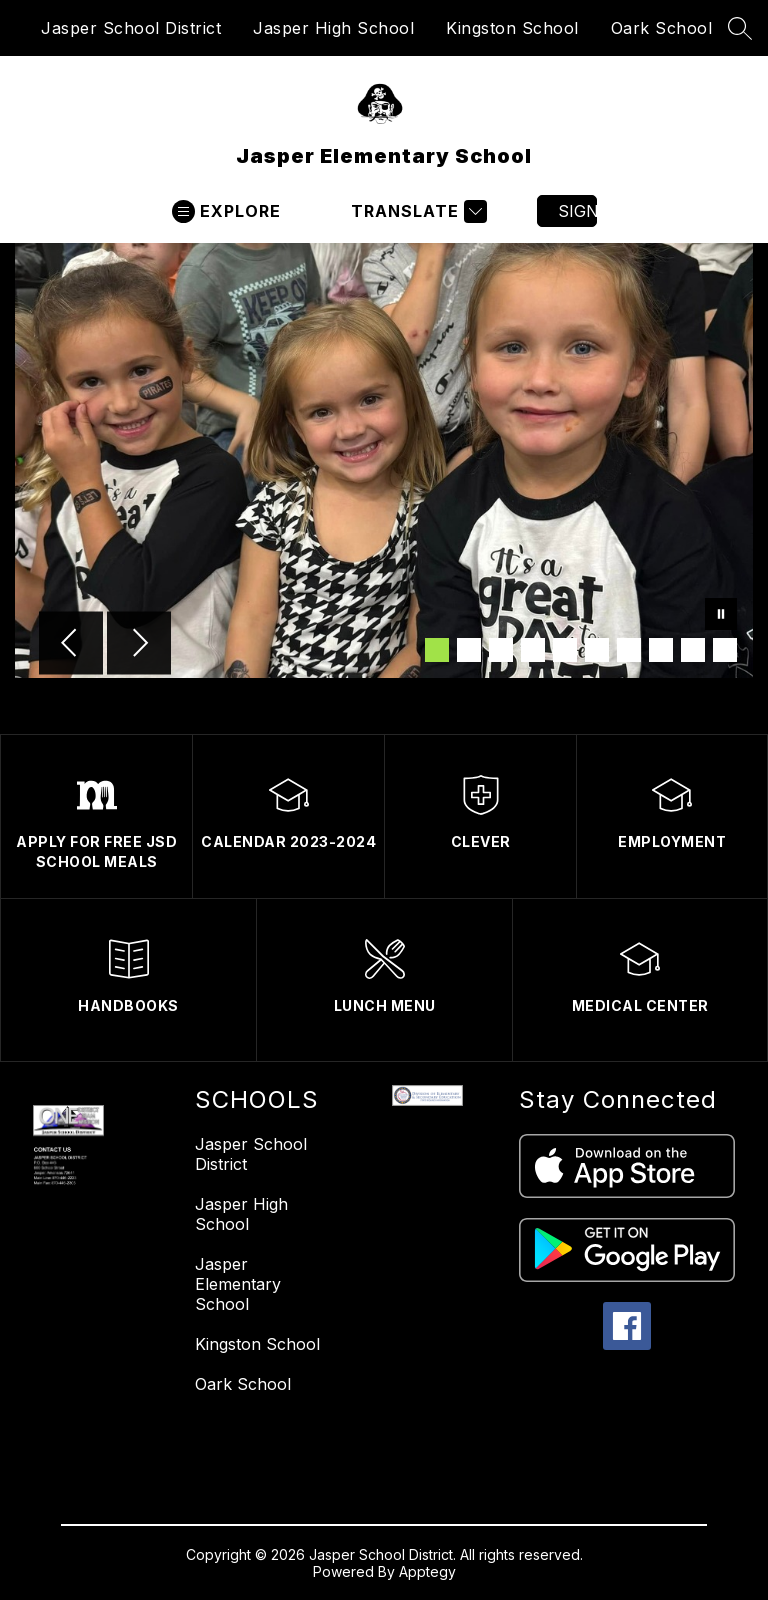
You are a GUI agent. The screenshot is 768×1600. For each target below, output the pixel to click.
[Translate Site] (416, 211)
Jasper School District (131, 28)
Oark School (662, 28)
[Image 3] (501, 650)
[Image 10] (725, 650)
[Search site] (740, 28)
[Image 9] (693, 650)
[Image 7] (629, 650)
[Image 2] (469, 650)
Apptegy (427, 1571)
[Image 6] (597, 650)
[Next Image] (139, 645)
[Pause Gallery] (721, 616)
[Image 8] (661, 650)
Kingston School (512, 28)
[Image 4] (533, 650)
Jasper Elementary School (238, 1284)
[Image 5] (565, 650)
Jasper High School (333, 28)
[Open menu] (226, 211)
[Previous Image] (71, 645)
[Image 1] (437, 650)
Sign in (577, 211)
